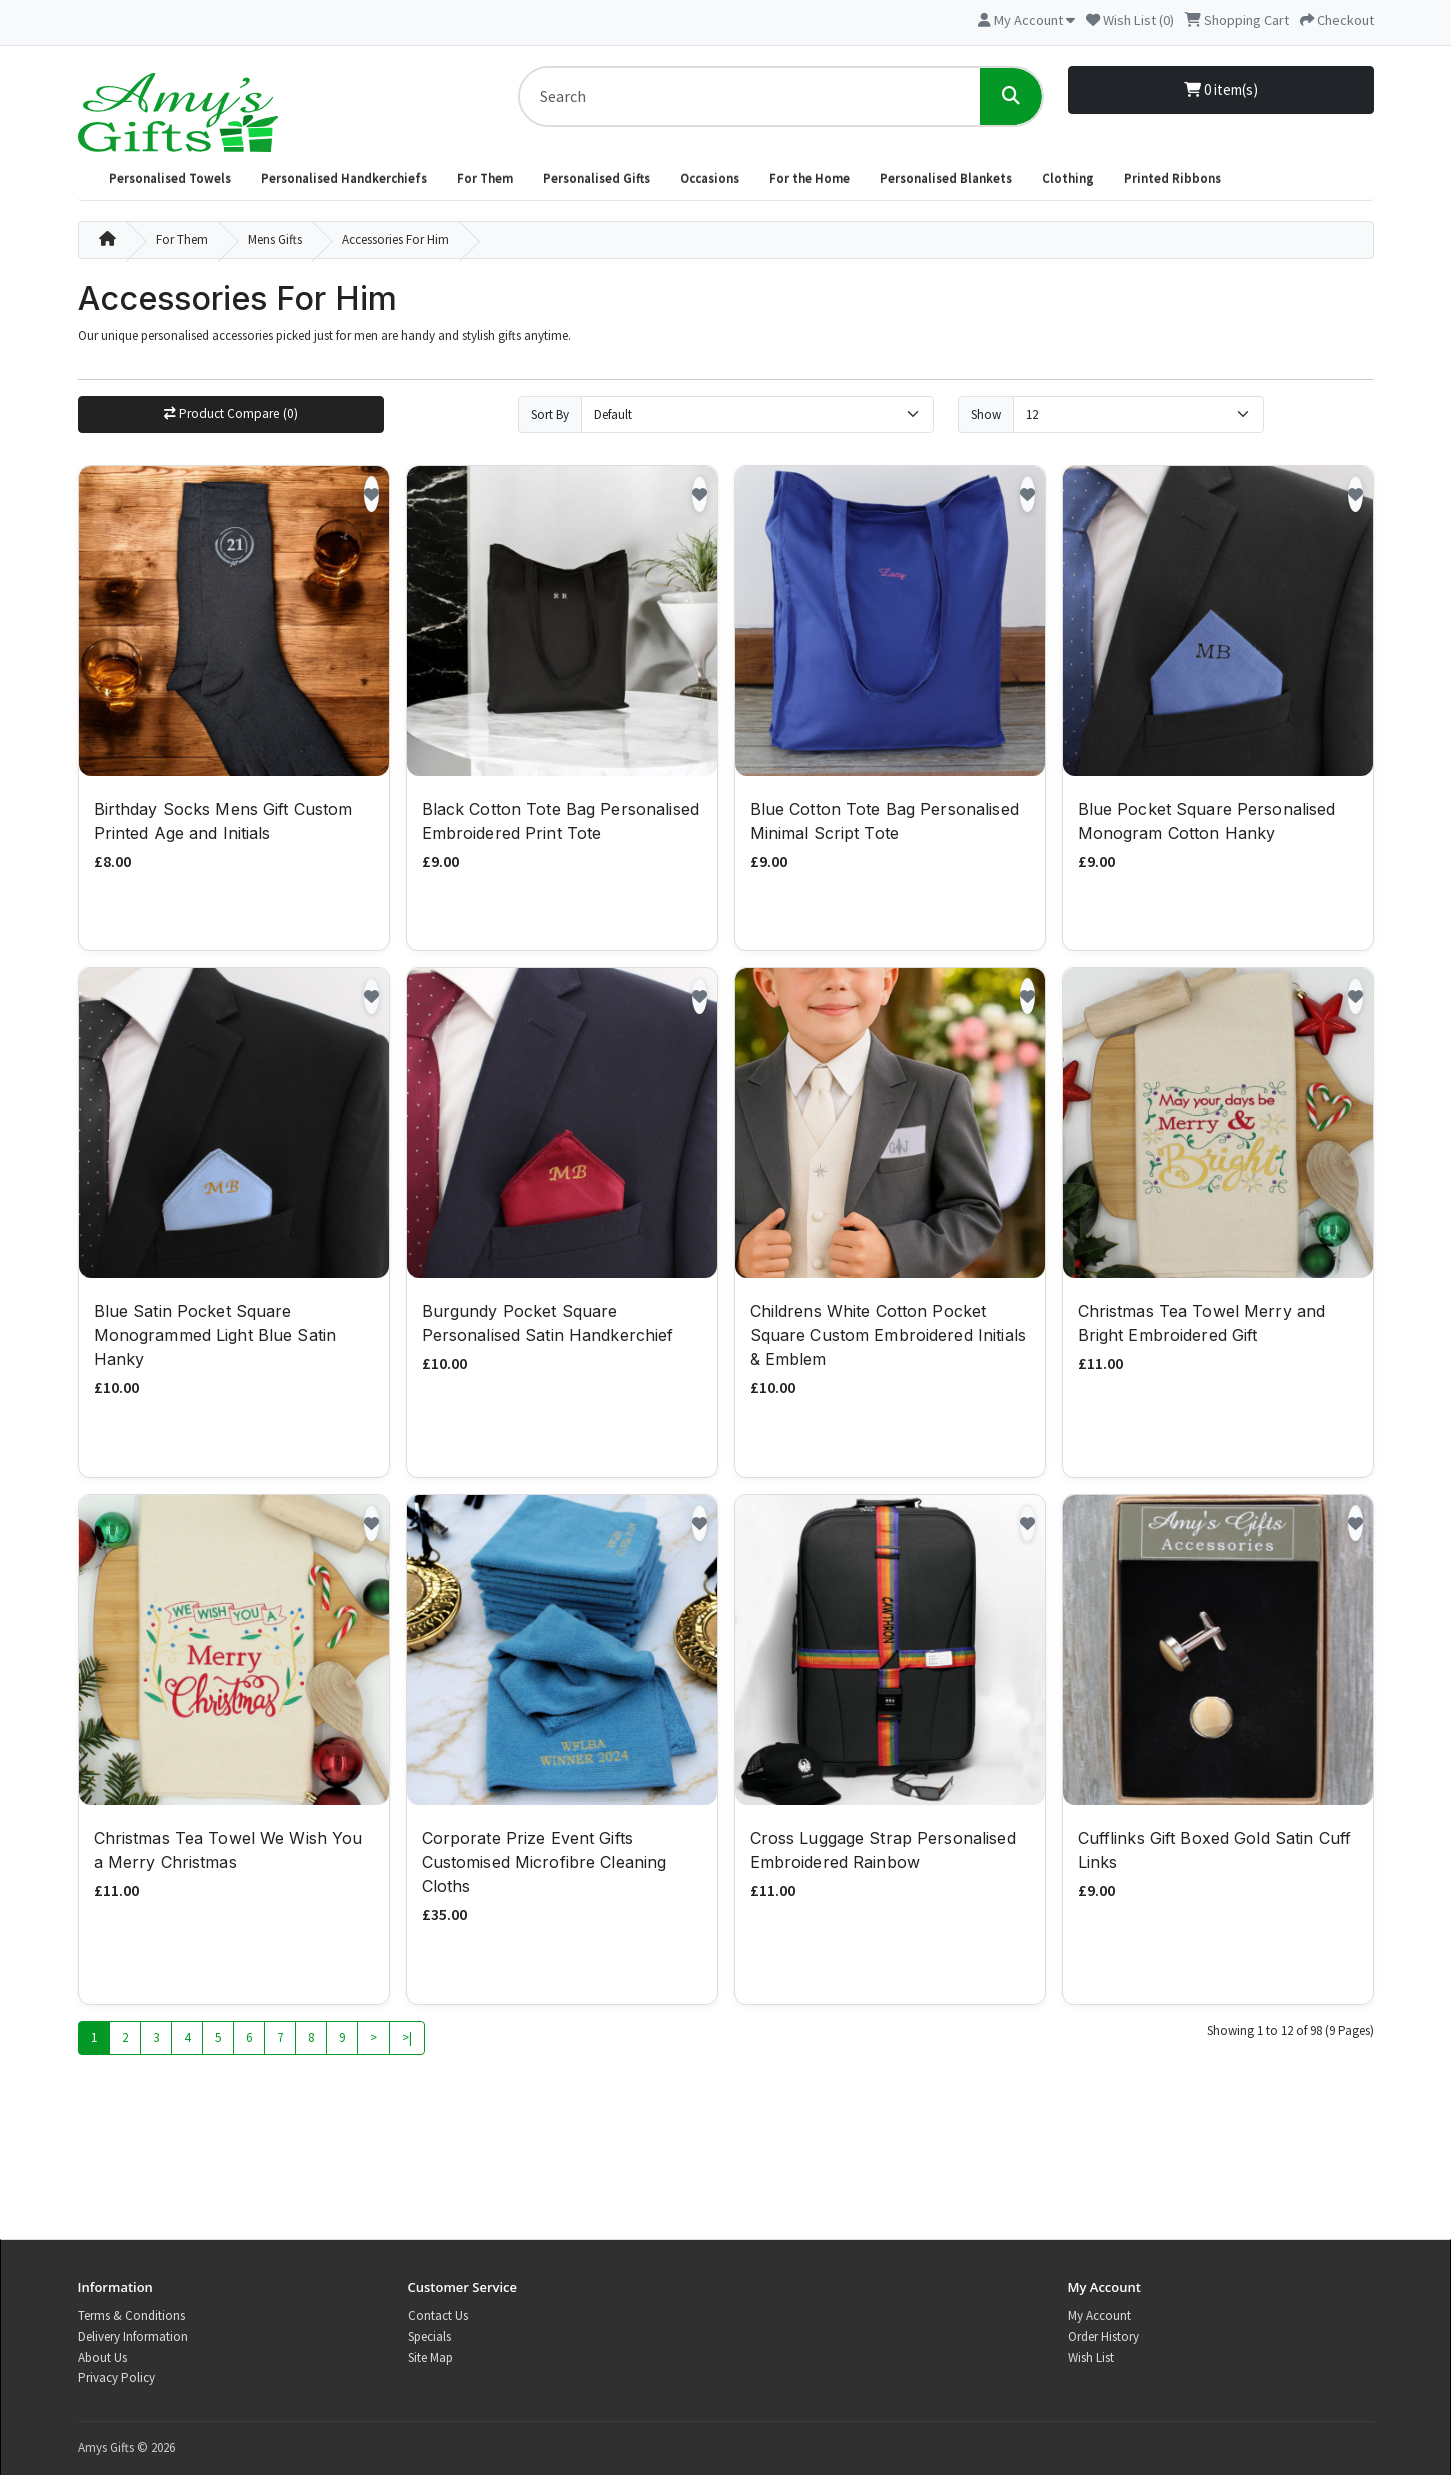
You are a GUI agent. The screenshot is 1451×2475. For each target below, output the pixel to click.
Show (986, 414)
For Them (485, 178)
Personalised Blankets (946, 178)
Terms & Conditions (131, 2315)
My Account (1099, 2315)
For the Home (809, 178)
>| (407, 2039)
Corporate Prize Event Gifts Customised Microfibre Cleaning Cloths (544, 1865)
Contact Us (438, 2315)
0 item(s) (1221, 89)
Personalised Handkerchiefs (344, 178)
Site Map (430, 2357)
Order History (1103, 2336)
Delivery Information (133, 2336)
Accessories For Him (395, 239)
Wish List (1091, 2357)
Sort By (550, 414)
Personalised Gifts (596, 178)
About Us (102, 2357)
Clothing (1068, 178)
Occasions (709, 178)
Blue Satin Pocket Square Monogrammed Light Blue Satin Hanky (215, 1338)
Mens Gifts (275, 239)
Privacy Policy (116, 2377)
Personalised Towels (170, 178)
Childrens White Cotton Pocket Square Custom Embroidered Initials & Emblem (888, 1338)
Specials (429, 2336)
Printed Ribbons (1172, 178)
